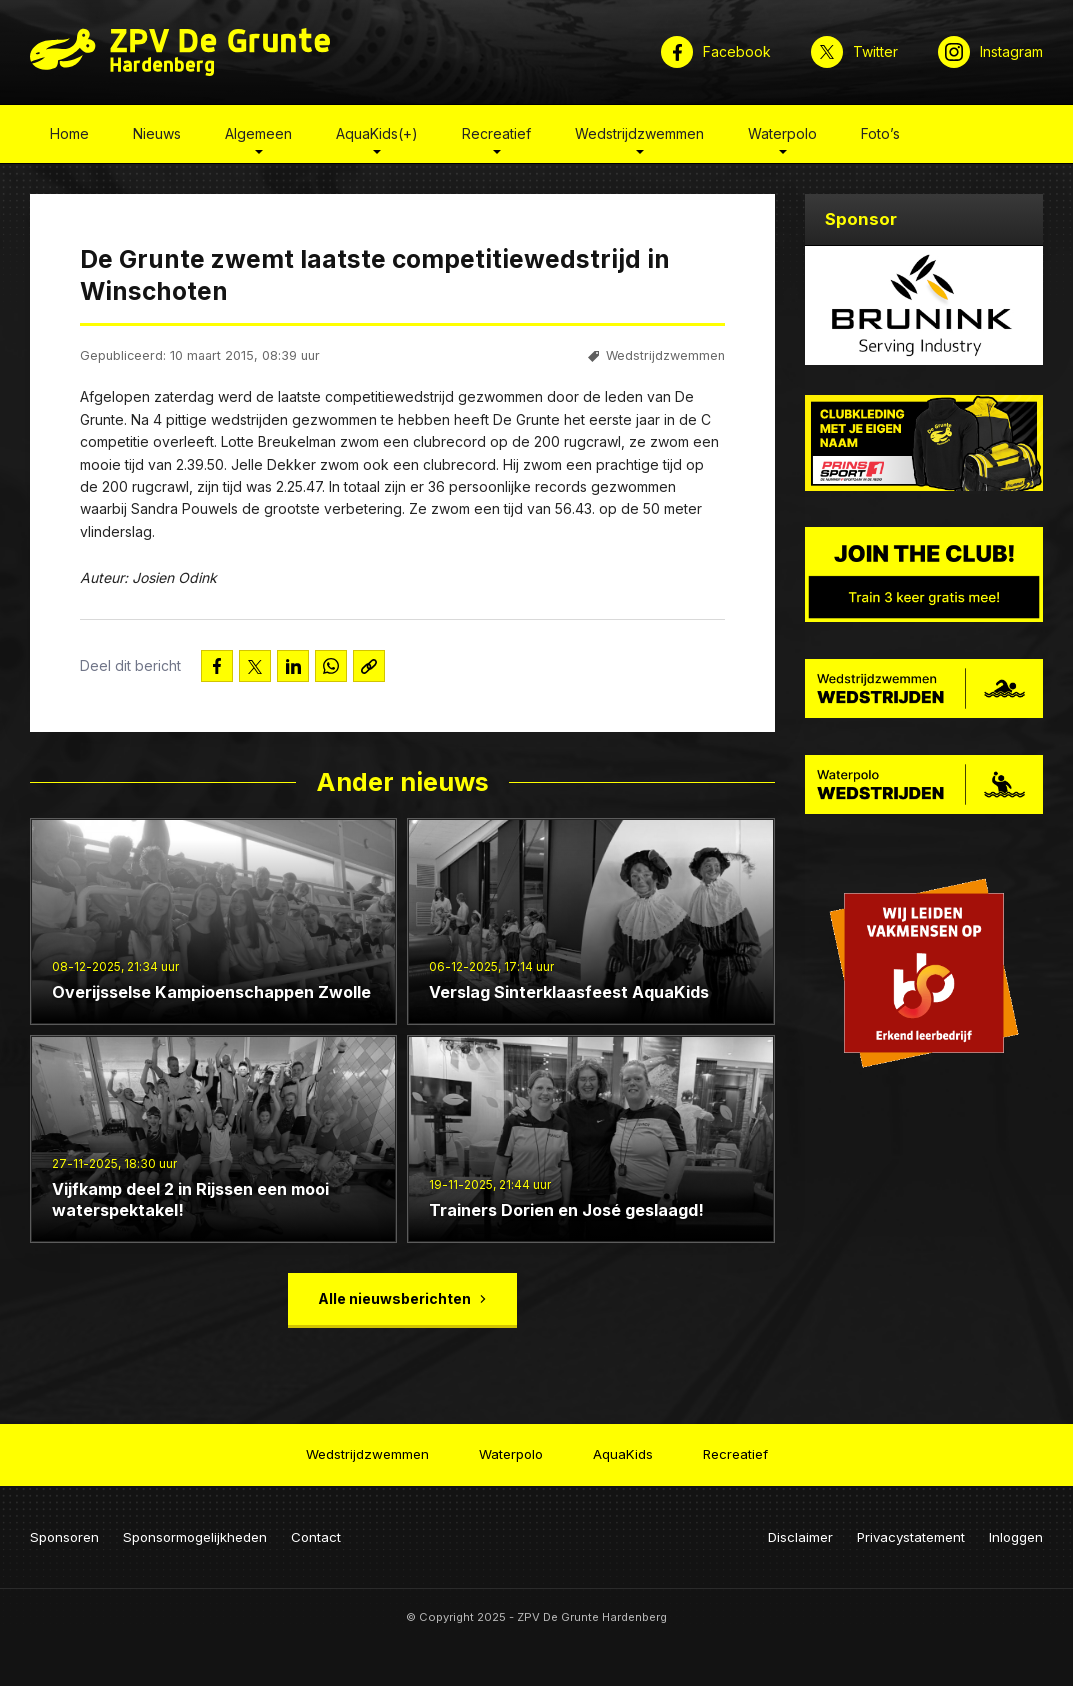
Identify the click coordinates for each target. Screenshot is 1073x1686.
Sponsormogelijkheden (195, 1537)
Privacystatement (911, 1537)
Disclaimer (800, 1537)
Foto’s (880, 133)
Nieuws (157, 133)
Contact (316, 1537)
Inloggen (1016, 1537)
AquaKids (623, 1454)
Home (69, 133)
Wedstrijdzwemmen (639, 133)
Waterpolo (782, 133)
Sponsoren (64, 1537)
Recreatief (496, 133)
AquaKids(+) (377, 133)
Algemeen (258, 133)
